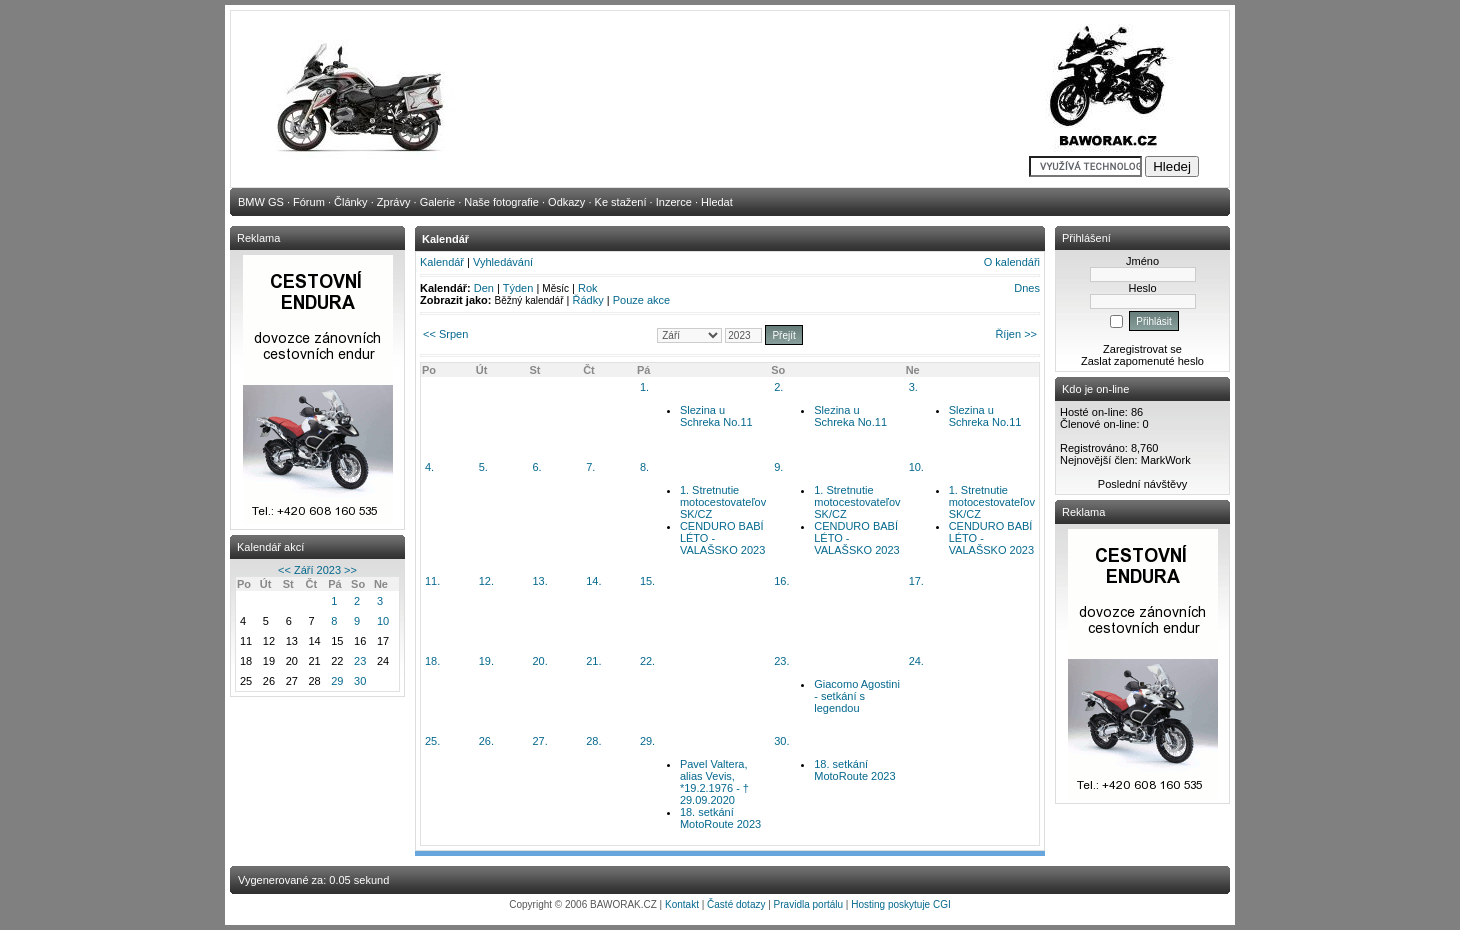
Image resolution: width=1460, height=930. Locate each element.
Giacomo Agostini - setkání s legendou (857, 696)
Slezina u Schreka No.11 (716, 416)
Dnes (1027, 288)
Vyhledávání (503, 262)
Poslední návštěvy (1142, 484)
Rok (588, 288)
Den (484, 288)
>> (350, 570)
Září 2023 (317, 570)
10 (383, 621)
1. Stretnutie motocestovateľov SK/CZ (723, 502)
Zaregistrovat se (1142, 349)
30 (360, 681)
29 (337, 681)
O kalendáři (1012, 262)
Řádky (588, 300)
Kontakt (682, 904)
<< (284, 570)
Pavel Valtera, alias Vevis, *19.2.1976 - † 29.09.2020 (714, 782)
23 (360, 661)
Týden (518, 288)
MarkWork (1166, 460)
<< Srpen (445, 334)
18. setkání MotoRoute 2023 (720, 818)
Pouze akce (641, 300)
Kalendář (442, 262)
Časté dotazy (736, 904)
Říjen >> (1016, 334)
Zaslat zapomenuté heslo (1142, 361)
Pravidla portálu (808, 904)
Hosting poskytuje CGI (901, 904)
